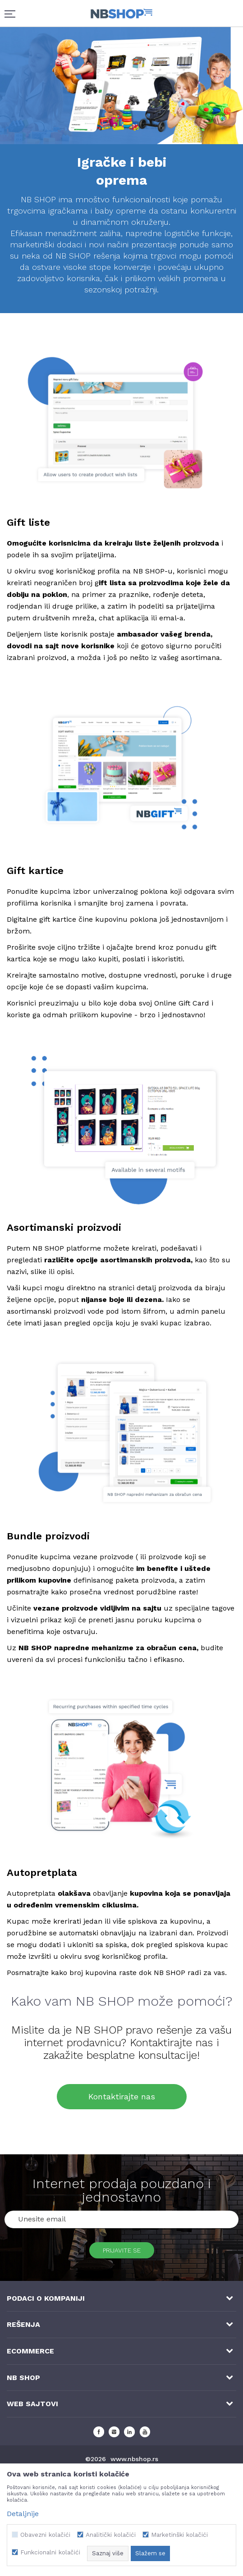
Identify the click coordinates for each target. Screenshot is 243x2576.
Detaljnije (23, 2513)
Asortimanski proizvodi (64, 1227)
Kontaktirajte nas (121, 2096)
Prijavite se (122, 2250)
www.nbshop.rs (134, 2458)
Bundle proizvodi (48, 1536)
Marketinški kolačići (179, 2534)
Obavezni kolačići (45, 2534)
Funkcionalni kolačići (50, 2552)
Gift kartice (35, 870)
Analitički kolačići (111, 2534)
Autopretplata (42, 1872)
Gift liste (28, 522)
